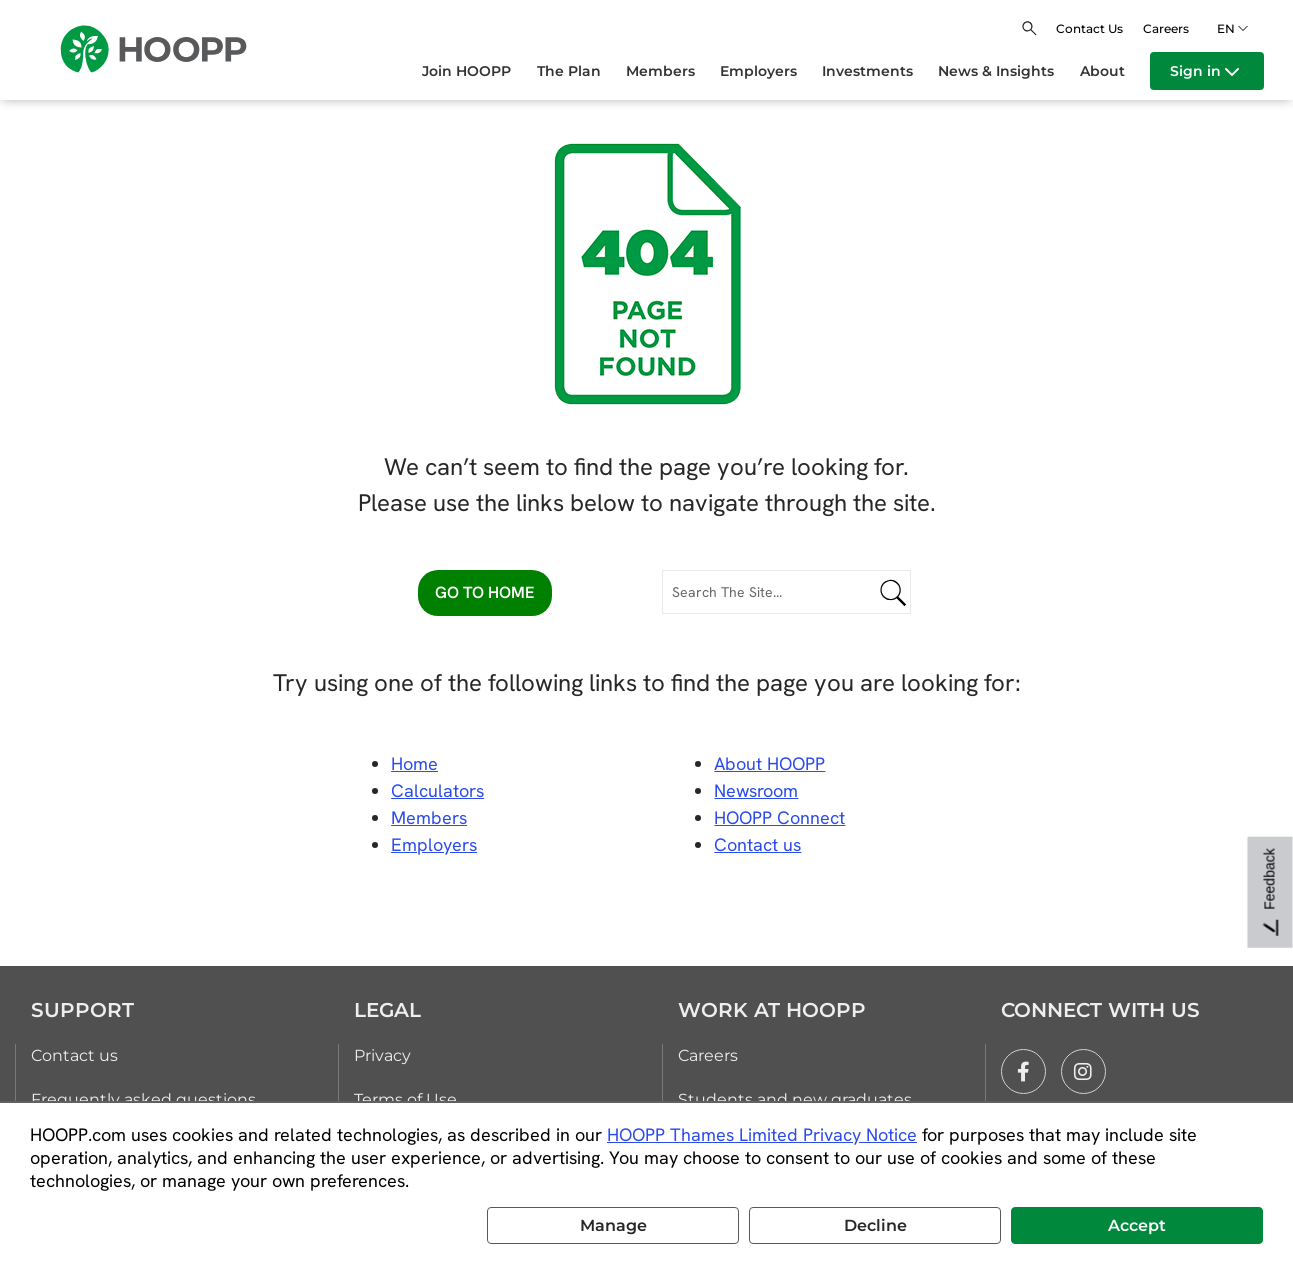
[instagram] (1083, 1071)
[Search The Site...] (786, 592)
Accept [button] (1137, 1225)
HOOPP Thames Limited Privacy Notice (762, 1134)
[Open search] (1029, 28)
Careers (1166, 28)
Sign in (1204, 71)
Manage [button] (613, 1225)
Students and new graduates (795, 1099)
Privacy (382, 1055)
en (1229, 28)
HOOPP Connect (779, 817)
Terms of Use (405, 1099)
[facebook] (1023, 1071)
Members (429, 817)
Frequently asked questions (143, 1099)
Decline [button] (875, 1225)
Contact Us (1089, 28)
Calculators (437, 790)
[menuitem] (479, 71)
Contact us (74, 1055)
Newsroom (756, 790)
